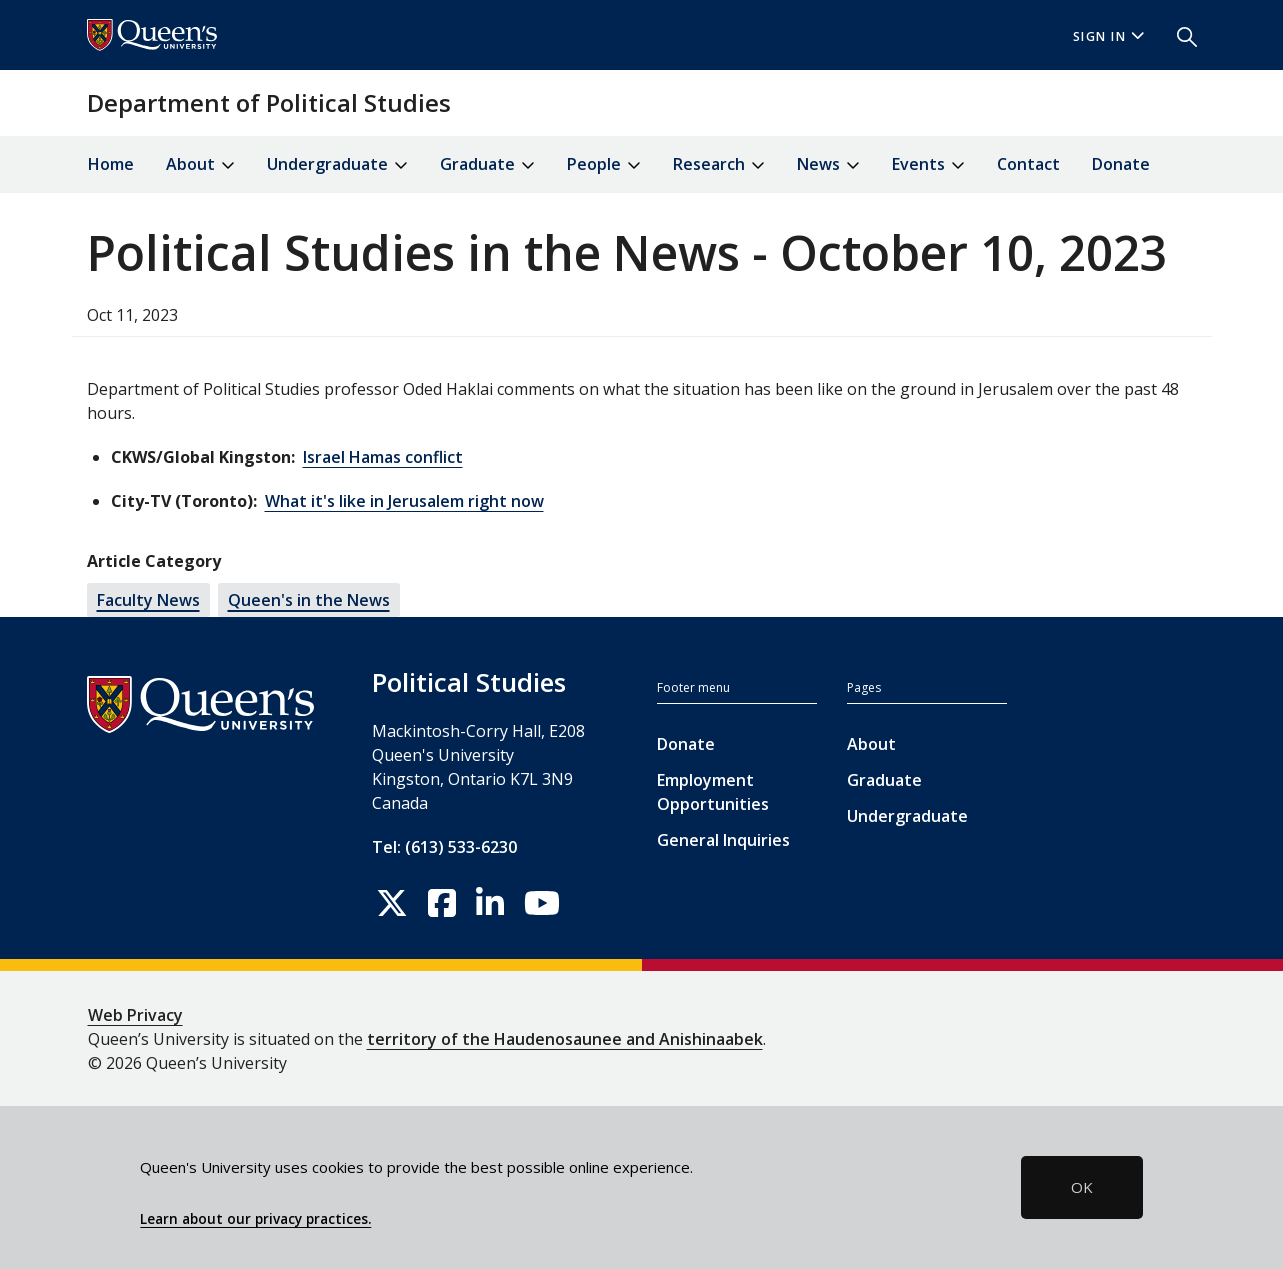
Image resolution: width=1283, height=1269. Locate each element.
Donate (1121, 164)
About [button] (200, 165)
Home (111, 164)
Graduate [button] (487, 165)
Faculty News (148, 600)
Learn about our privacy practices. (255, 1219)
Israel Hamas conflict (383, 457)
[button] (1179, 35)
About (871, 744)
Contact (1028, 164)
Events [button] (928, 165)
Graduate (884, 780)
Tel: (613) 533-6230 (444, 847)
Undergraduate (907, 816)
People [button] (604, 165)
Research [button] (719, 165)
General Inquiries (723, 840)
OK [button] (1082, 1187)
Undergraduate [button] (337, 165)
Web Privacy (135, 1015)
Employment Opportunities (713, 792)
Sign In (1109, 36)
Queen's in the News (309, 600)
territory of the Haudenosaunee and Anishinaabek (565, 1039)
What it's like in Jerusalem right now (404, 501)
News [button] (828, 165)
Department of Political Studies (269, 102)
